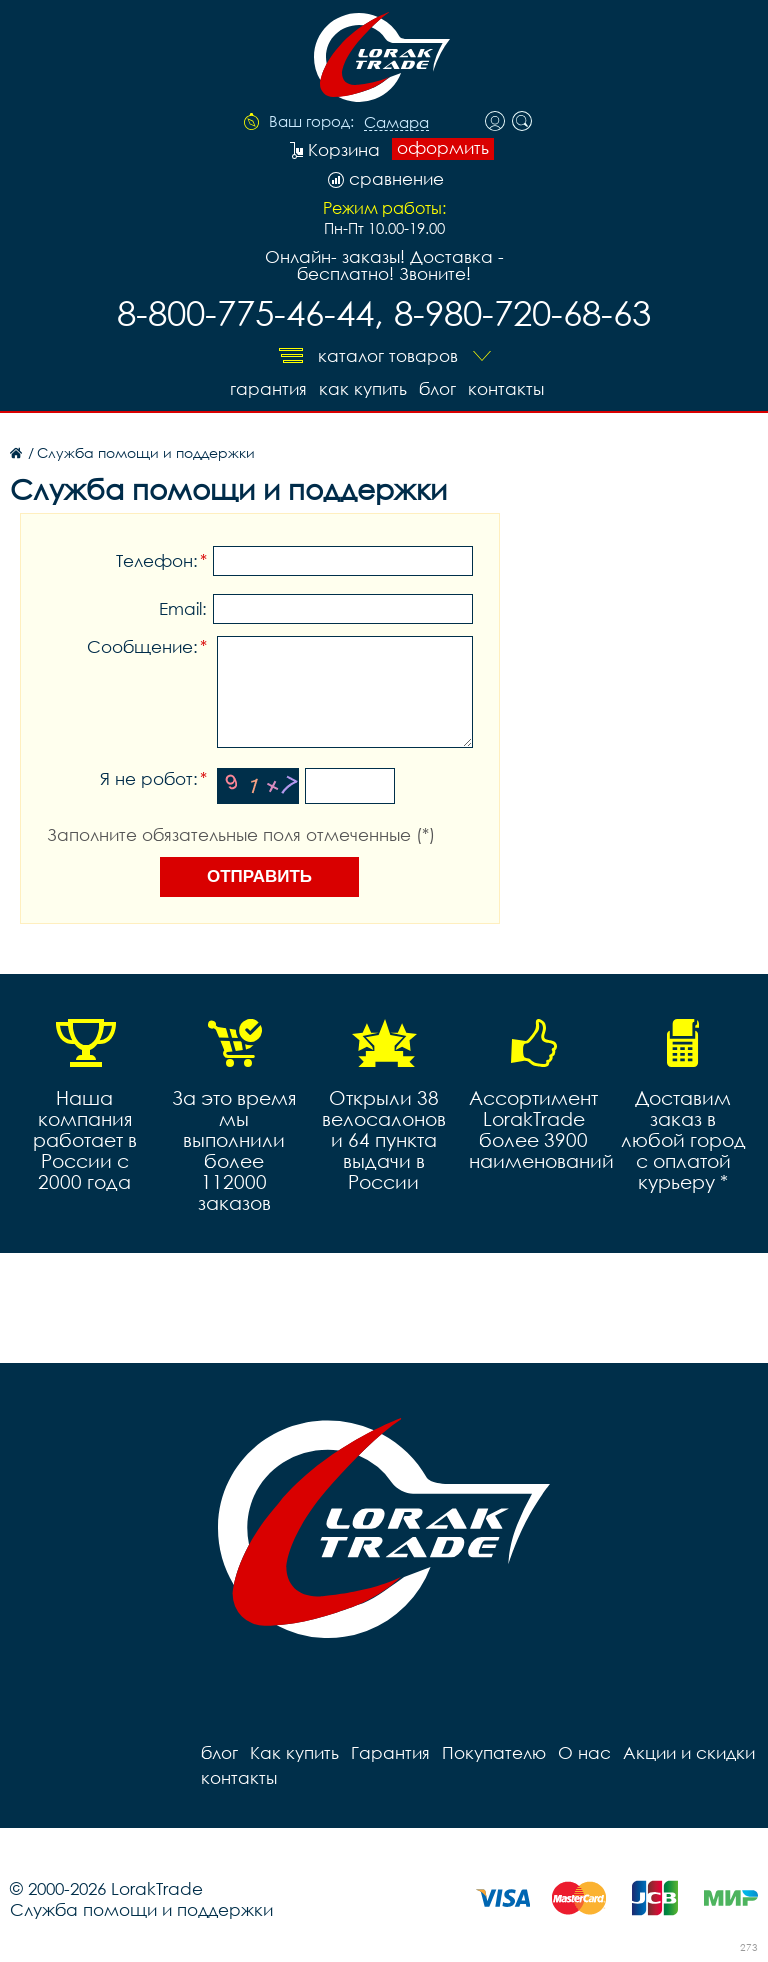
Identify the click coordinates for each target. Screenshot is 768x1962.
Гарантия (268, 388)
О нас (584, 1752)
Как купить (363, 388)
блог (437, 388)
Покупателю (494, 1752)
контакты (506, 388)
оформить (443, 148)
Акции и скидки (689, 1752)
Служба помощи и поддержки (141, 1909)
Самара (396, 123)
